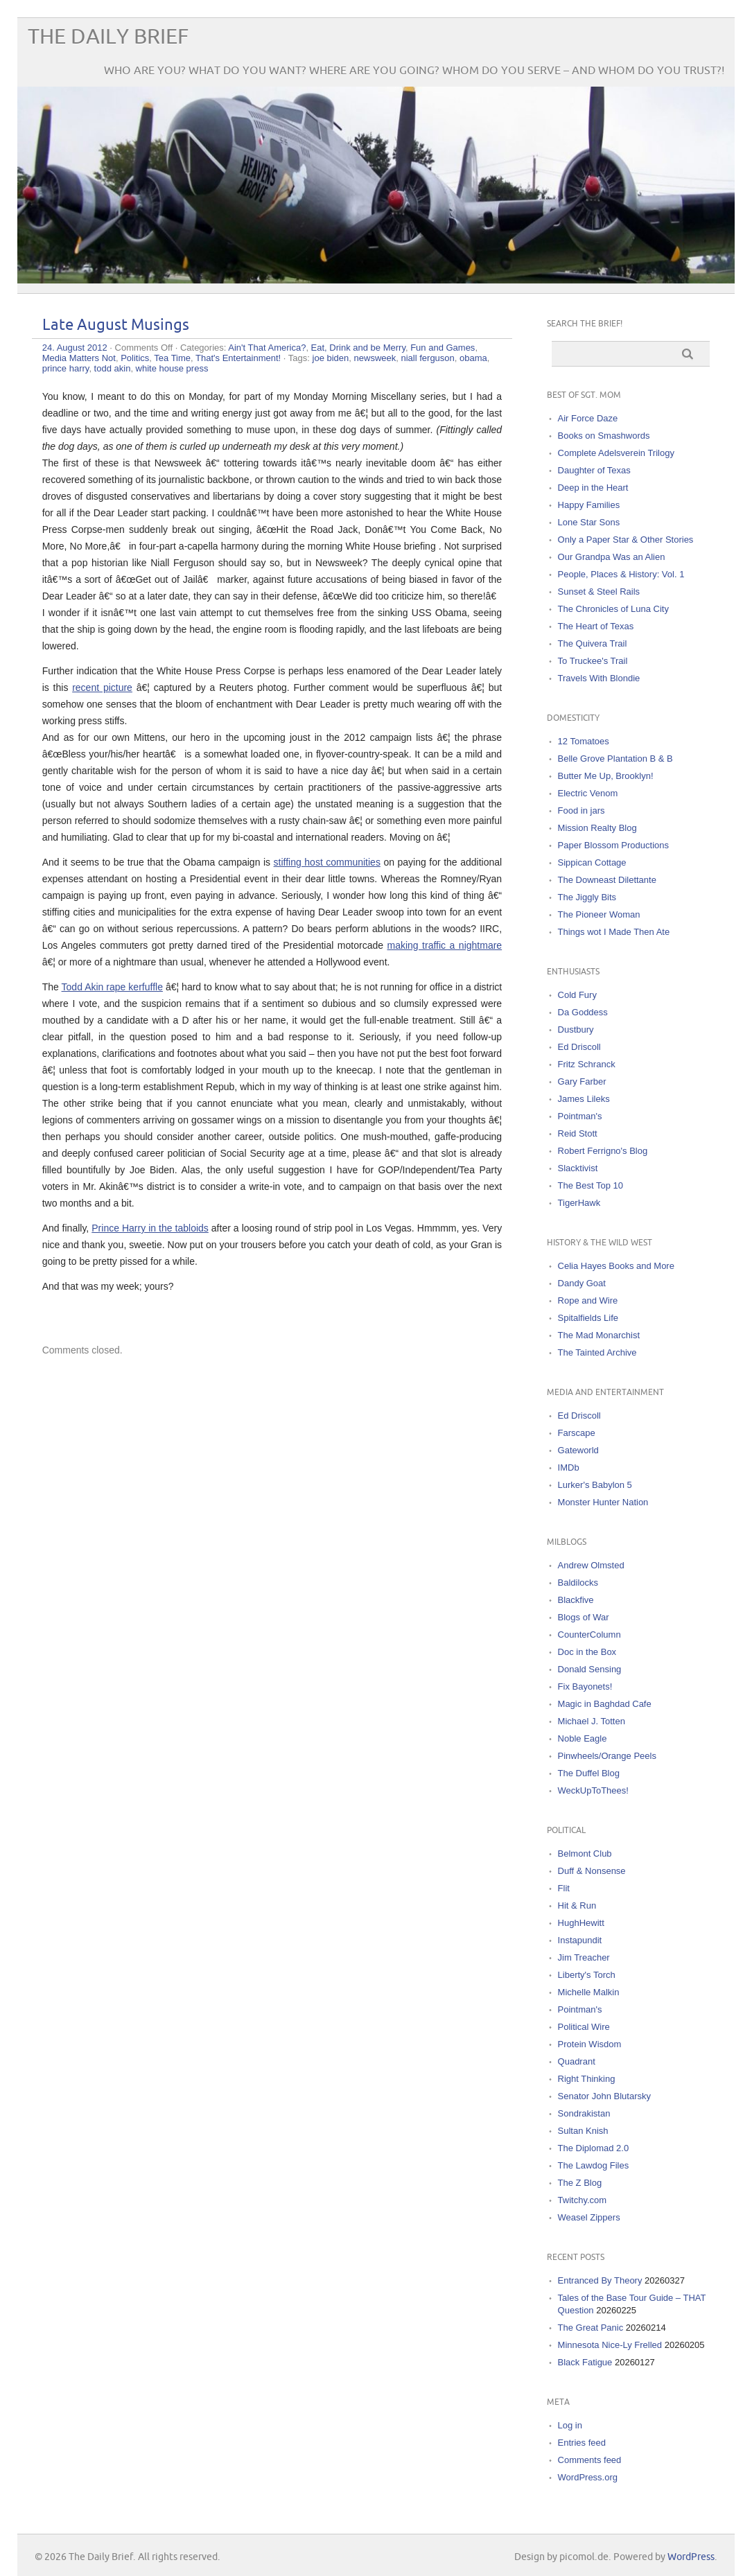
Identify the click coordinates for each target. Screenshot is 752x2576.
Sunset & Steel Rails (599, 591)
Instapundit (580, 1940)
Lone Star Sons (589, 522)
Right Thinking (586, 2079)
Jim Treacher (584, 1957)
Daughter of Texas (594, 470)
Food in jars (581, 810)
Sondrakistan (584, 2113)
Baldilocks (578, 1582)
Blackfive (576, 1600)
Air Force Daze (588, 418)
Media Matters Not (79, 358)
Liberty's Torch (586, 1975)
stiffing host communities (327, 862)
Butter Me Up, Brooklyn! (606, 776)
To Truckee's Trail (593, 661)
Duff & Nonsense (592, 1871)
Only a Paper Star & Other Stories (626, 539)
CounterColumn (589, 1634)
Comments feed (590, 2460)
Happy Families (589, 505)
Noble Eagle (582, 1738)
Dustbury (576, 1029)
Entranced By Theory (600, 2280)
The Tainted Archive (597, 1352)
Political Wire (584, 2027)
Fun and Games (442, 347)
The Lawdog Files (593, 2165)
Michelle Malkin (589, 1992)
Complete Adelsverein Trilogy (616, 453)
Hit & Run (577, 1905)
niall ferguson (427, 358)
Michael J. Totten (591, 1721)
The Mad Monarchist (599, 1335)
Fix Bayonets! (585, 1686)
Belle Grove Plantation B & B (615, 758)
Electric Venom (588, 793)
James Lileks (584, 1099)
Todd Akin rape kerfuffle (112, 986)
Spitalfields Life (588, 1318)
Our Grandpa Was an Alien (611, 557)
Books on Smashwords (604, 435)
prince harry (65, 368)
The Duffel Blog (589, 1773)
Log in (570, 2425)
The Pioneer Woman (599, 914)
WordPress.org (588, 2477)
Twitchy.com (582, 2200)
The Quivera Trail (592, 643)
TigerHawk (579, 1203)
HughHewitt (581, 1923)
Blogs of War (583, 1617)
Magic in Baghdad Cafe (605, 1704)
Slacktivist (578, 1168)
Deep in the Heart (593, 487)
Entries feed (582, 2442)
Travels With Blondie (599, 678)
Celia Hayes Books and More (616, 1266)
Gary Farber (582, 1081)
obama (473, 358)
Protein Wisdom (590, 2044)
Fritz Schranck (586, 1064)
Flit (564, 1888)
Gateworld (578, 1450)
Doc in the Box (587, 1652)
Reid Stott (577, 1133)
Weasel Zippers (589, 2217)
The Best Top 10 (590, 1185)
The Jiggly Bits (587, 897)
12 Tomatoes (583, 741)
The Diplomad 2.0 (593, 2148)
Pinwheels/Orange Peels (607, 1756)
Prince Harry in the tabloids (150, 1228)
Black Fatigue (585, 2362)
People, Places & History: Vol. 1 (621, 574)
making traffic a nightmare (444, 945)
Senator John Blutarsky (604, 2096)
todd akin (112, 368)
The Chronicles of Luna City (613, 609)
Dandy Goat (582, 1283)
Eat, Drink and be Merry (358, 347)
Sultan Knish (583, 2131)
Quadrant (576, 2061)
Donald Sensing (590, 1669)
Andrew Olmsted (591, 1565)
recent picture (102, 687)
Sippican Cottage (592, 862)
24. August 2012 (74, 347)
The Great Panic (591, 2327)
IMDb (568, 1467)
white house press (172, 368)
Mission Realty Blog (597, 828)
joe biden (331, 358)
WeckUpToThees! (593, 1790)
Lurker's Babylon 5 (595, 1485)
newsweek (375, 358)
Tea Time (172, 358)
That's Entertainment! (238, 358)
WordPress (691, 2557)
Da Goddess (583, 1012)
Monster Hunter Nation (603, 1502)
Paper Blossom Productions (613, 845)
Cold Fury (577, 995)
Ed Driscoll (579, 1047)
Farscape (576, 1433)
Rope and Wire (588, 1300)
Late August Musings (115, 325)
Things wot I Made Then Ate (614, 932)
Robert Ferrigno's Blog (603, 1151)
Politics (135, 358)
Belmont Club (585, 1853)
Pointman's (580, 1116)
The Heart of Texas (596, 626)
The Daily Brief (108, 37)
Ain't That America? (267, 347)
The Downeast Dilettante (607, 880)
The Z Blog (580, 2183)
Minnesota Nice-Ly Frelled (610, 2345)
